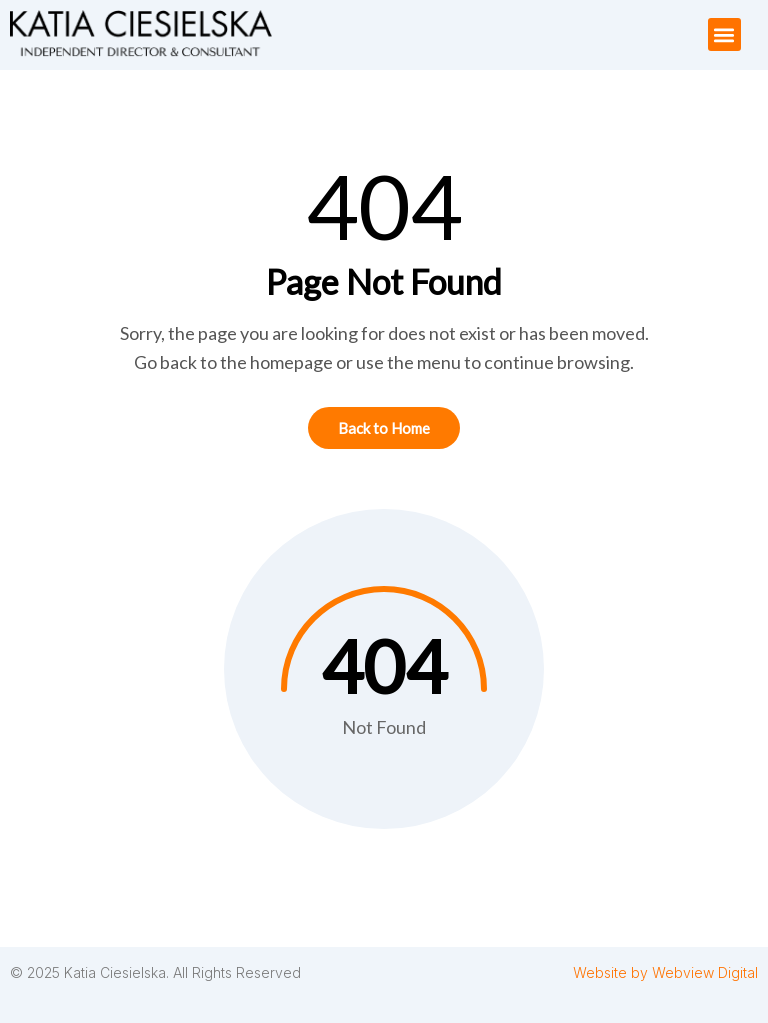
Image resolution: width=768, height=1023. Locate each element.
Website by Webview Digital (665, 972)
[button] (724, 34)
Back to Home (384, 428)
